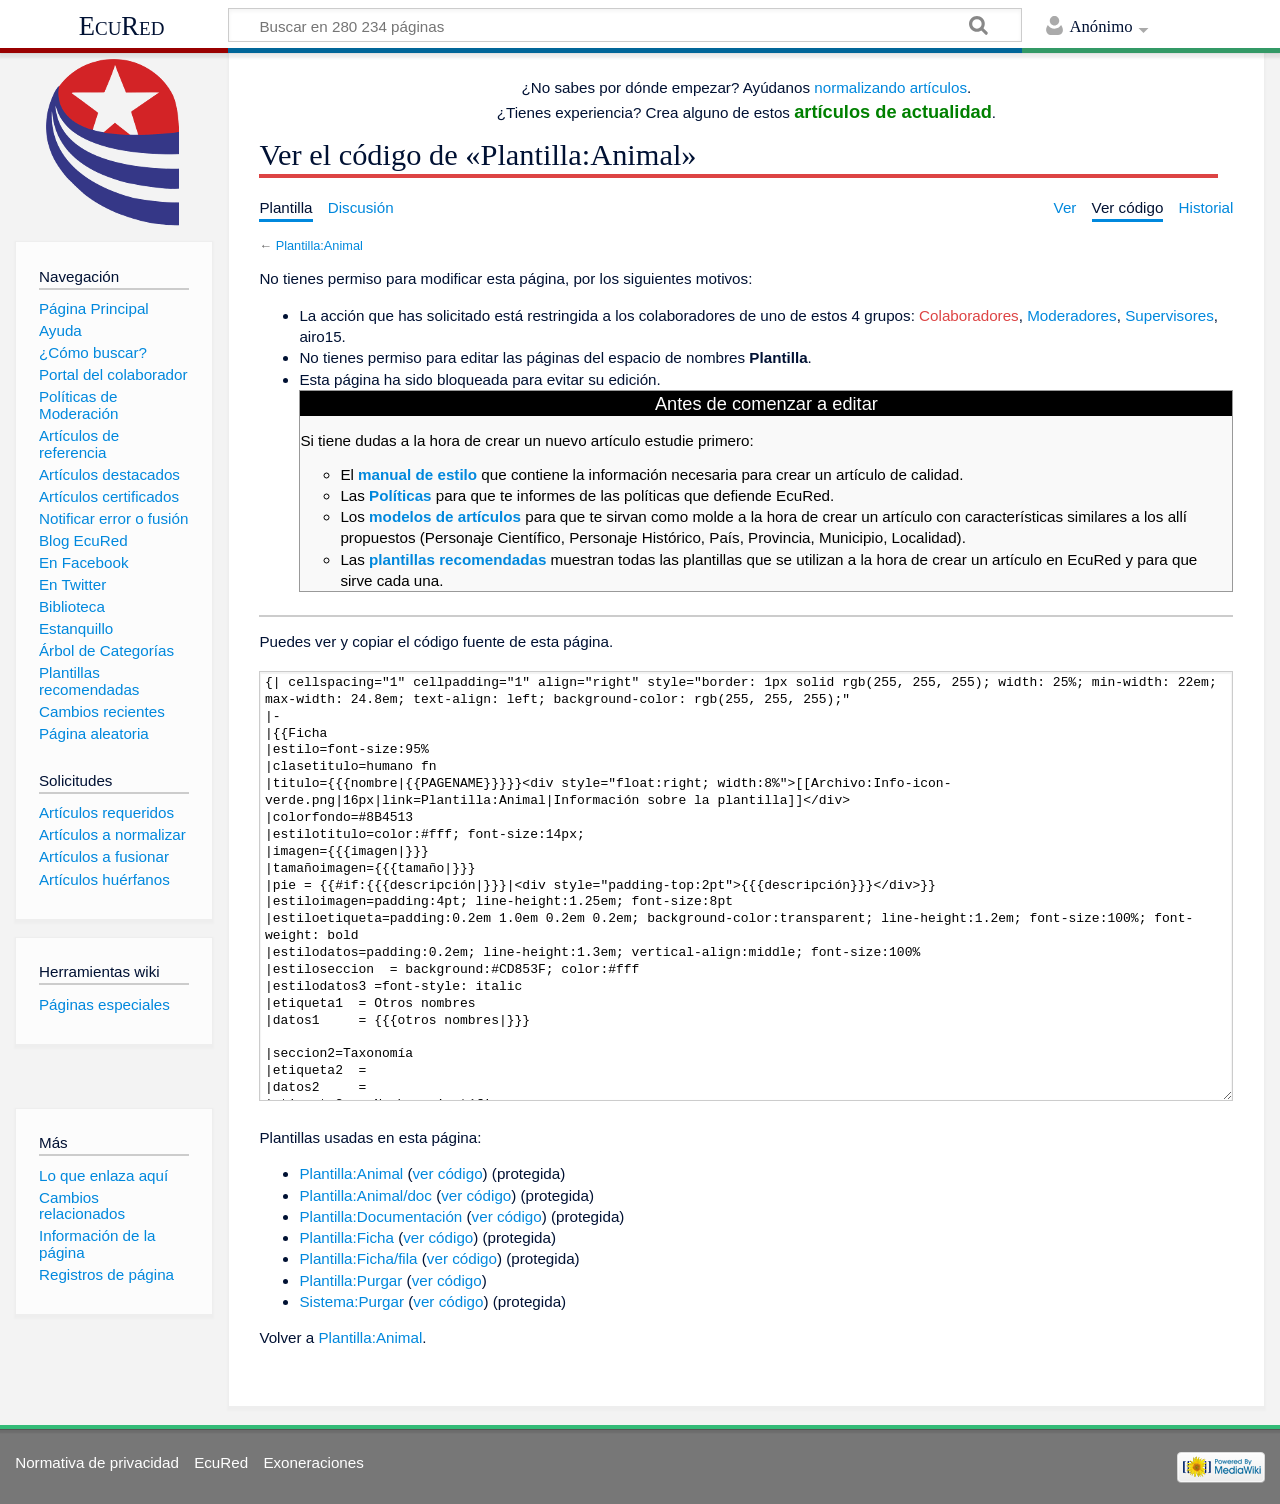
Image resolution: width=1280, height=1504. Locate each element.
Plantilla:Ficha (346, 1237)
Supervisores (1169, 315)
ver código (448, 1173)
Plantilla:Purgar (350, 1280)
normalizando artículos (890, 87)
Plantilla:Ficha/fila (358, 1258)
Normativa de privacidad (97, 1462)
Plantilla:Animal (319, 245)
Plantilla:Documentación (380, 1216)
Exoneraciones (313, 1462)
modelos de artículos (445, 516)
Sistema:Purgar (351, 1301)
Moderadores (1072, 315)
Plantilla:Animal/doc (365, 1195)
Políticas (400, 495)
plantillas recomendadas (457, 559)
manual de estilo (417, 474)
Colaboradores (969, 315)
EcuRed (122, 26)
